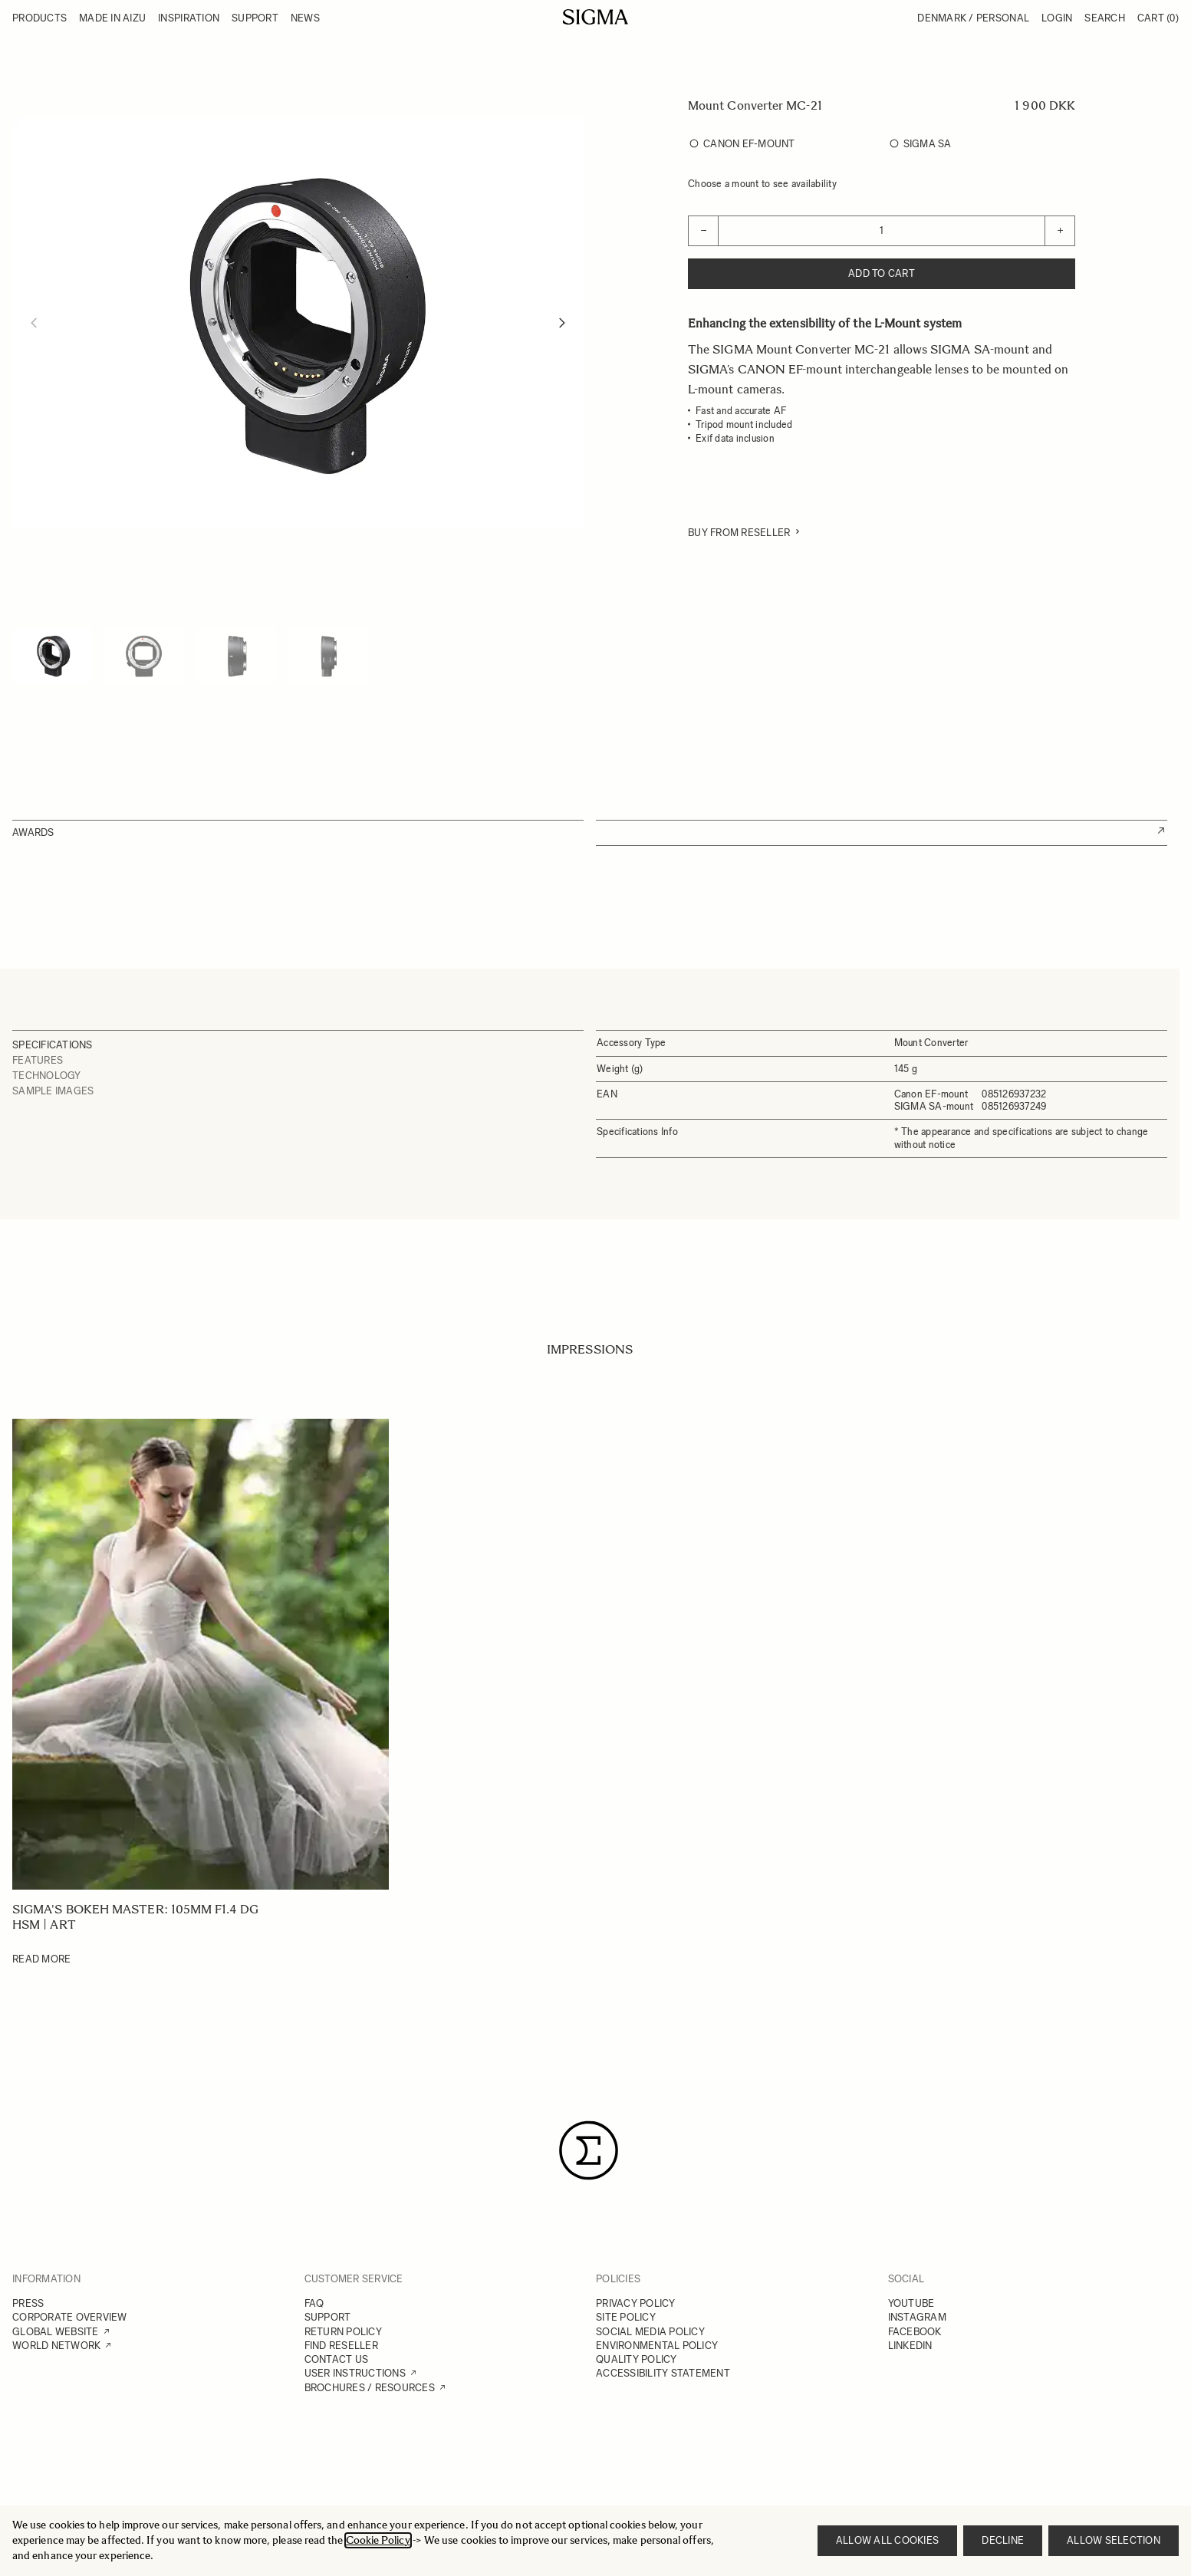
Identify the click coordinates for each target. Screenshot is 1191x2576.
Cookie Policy (378, 2540)
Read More (41, 1959)
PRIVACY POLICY (636, 2303)
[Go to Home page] (595, 17)
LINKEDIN (910, 2345)
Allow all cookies (887, 2540)
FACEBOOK (915, 2331)
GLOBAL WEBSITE (55, 2331)
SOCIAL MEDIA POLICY (650, 2331)
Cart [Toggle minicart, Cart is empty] (1158, 18)
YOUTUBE (911, 2303)
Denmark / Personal (973, 18)
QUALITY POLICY (636, 2359)
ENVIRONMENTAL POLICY (657, 2345)
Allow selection (1113, 2540)
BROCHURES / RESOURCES (369, 2387)
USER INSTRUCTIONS (355, 2373)
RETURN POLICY (343, 2331)
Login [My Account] (1056, 18)
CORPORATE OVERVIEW (69, 2317)
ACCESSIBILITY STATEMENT (663, 2373)
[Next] (562, 322)
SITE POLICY (626, 2317)
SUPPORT (327, 2317)
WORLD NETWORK (56, 2345)
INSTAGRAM (917, 2317)
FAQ (314, 2303)
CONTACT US (336, 2359)
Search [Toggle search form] (1104, 18)
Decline (1003, 2540)
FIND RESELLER (341, 2345)
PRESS (28, 2303)
